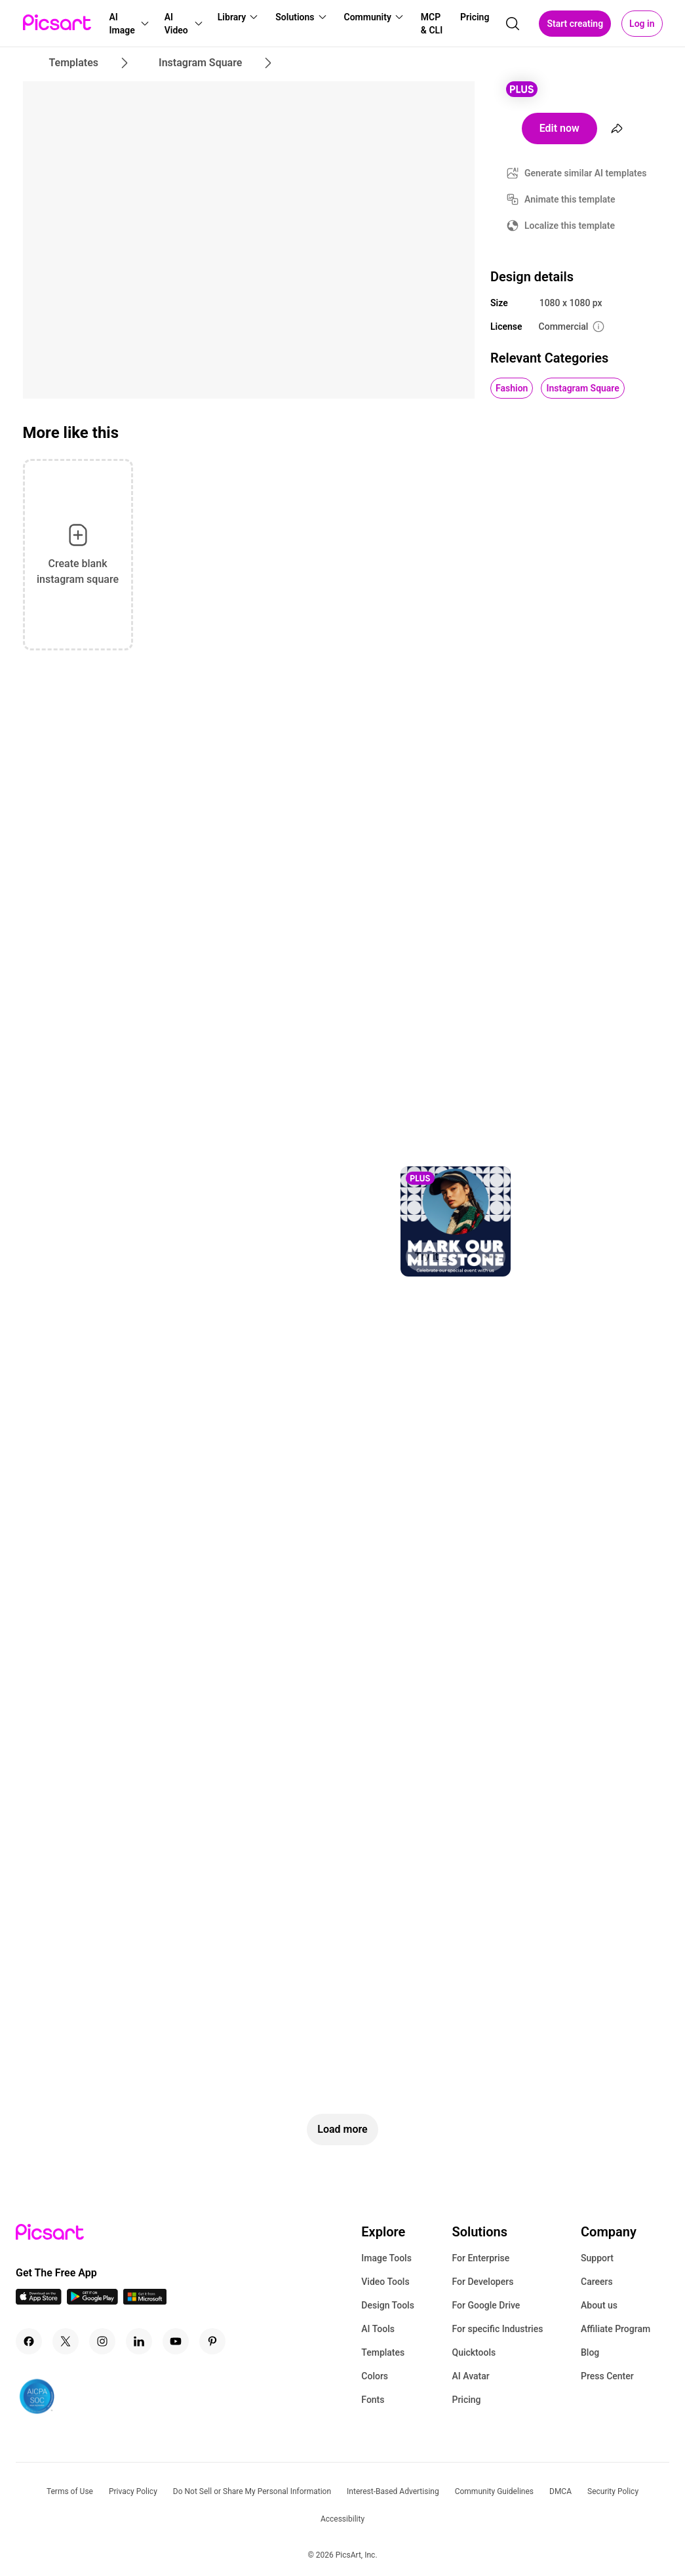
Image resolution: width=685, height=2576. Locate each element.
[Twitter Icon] (65, 2341)
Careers (597, 2281)
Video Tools (385, 2281)
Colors (374, 2376)
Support (597, 2258)
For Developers (482, 2281)
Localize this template (569, 225)
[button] (129, 24)
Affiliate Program (615, 2329)
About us (599, 2305)
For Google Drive (486, 2305)
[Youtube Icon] (176, 2341)
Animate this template (570, 199)
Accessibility (342, 2519)
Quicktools (474, 2352)
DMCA (560, 2491)
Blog (590, 2352)
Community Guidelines (494, 2491)
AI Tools (378, 2329)
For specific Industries (497, 2329)
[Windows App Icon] (144, 2301)
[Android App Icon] (92, 2301)
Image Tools (386, 2258)
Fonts (372, 2399)
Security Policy (612, 2491)
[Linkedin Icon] (139, 2341)
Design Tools (387, 2305)
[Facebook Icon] (29, 2341)
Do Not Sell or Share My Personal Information (252, 2491)
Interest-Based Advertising (393, 2491)
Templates (382, 2352)
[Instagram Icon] (102, 2341)
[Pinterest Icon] (212, 2341)
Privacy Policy (133, 2491)
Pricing (466, 2399)
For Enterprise (480, 2258)
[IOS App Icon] (39, 2301)
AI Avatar (470, 2376)
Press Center (607, 2376)
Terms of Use (70, 2491)
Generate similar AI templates (585, 173)
